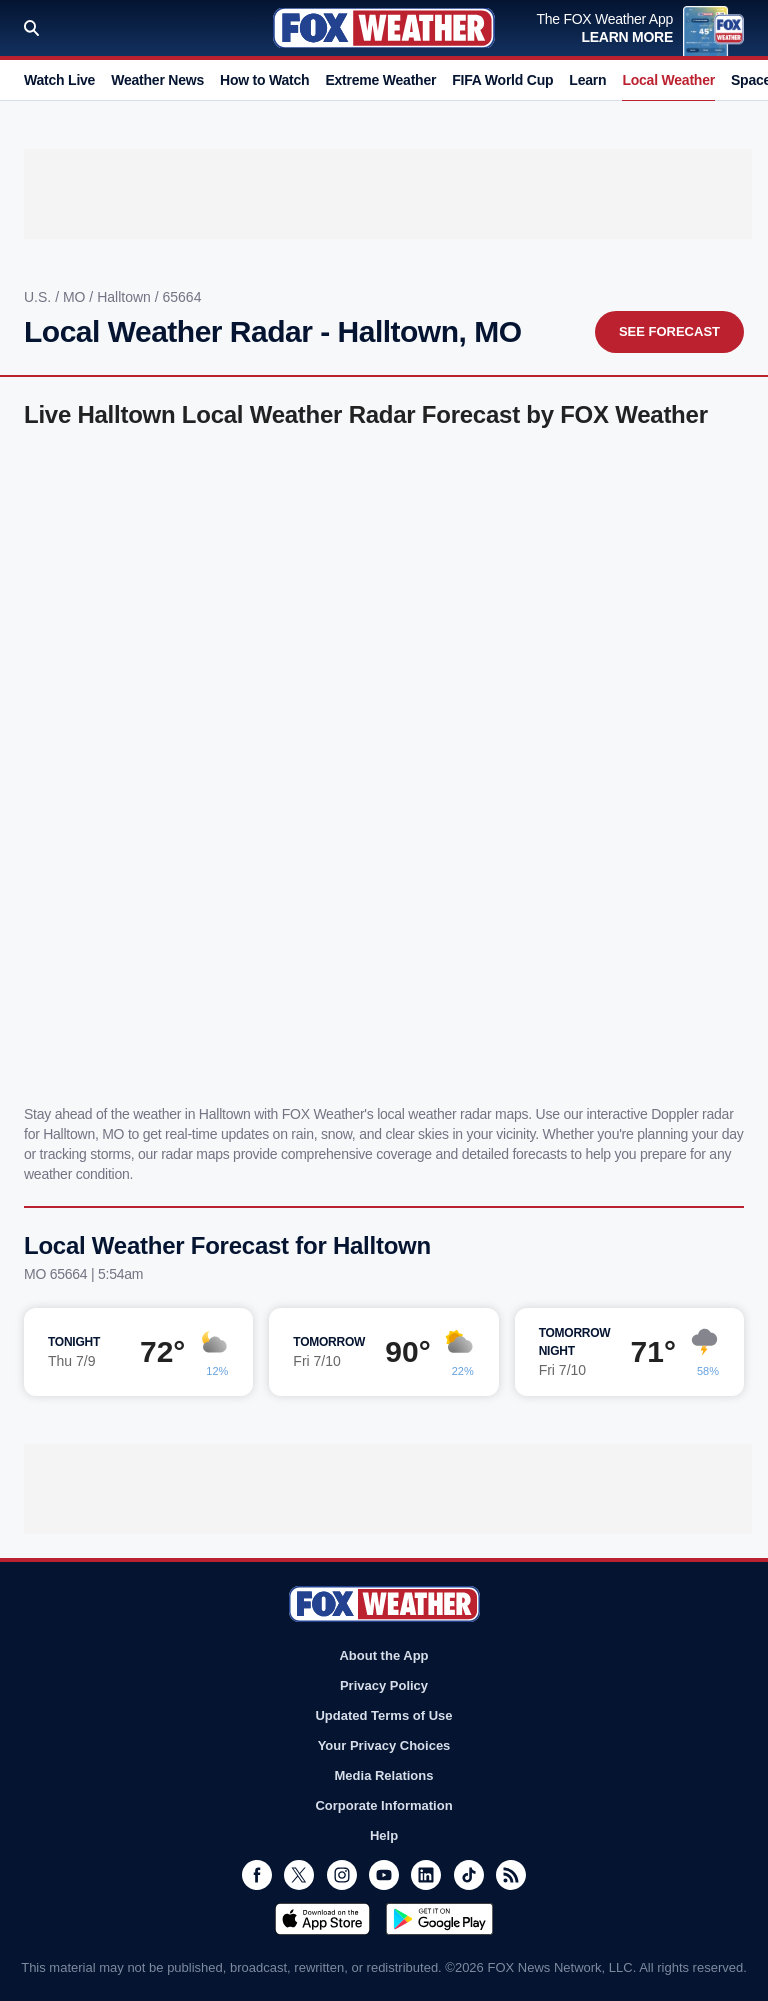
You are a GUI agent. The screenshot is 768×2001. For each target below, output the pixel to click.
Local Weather (668, 80)
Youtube (384, 1875)
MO (76, 297)
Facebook (257, 1875)
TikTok (469, 1875)
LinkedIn (426, 1875)
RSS (511, 1875)
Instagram (342, 1875)
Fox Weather (384, 28)
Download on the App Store (322, 1919)
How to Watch (264, 80)
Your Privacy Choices (384, 1745)
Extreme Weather (380, 80)
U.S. (39, 297)
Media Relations (384, 1775)
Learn (587, 80)
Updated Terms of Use (383, 1715)
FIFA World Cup (502, 80)
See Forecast (669, 331)
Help (384, 1835)
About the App (383, 1655)
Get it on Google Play (439, 1919)
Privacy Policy (384, 1685)
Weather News (157, 80)
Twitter (299, 1875)
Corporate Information (383, 1805)
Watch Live (59, 80)
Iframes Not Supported (384, 763)
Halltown (126, 297)
